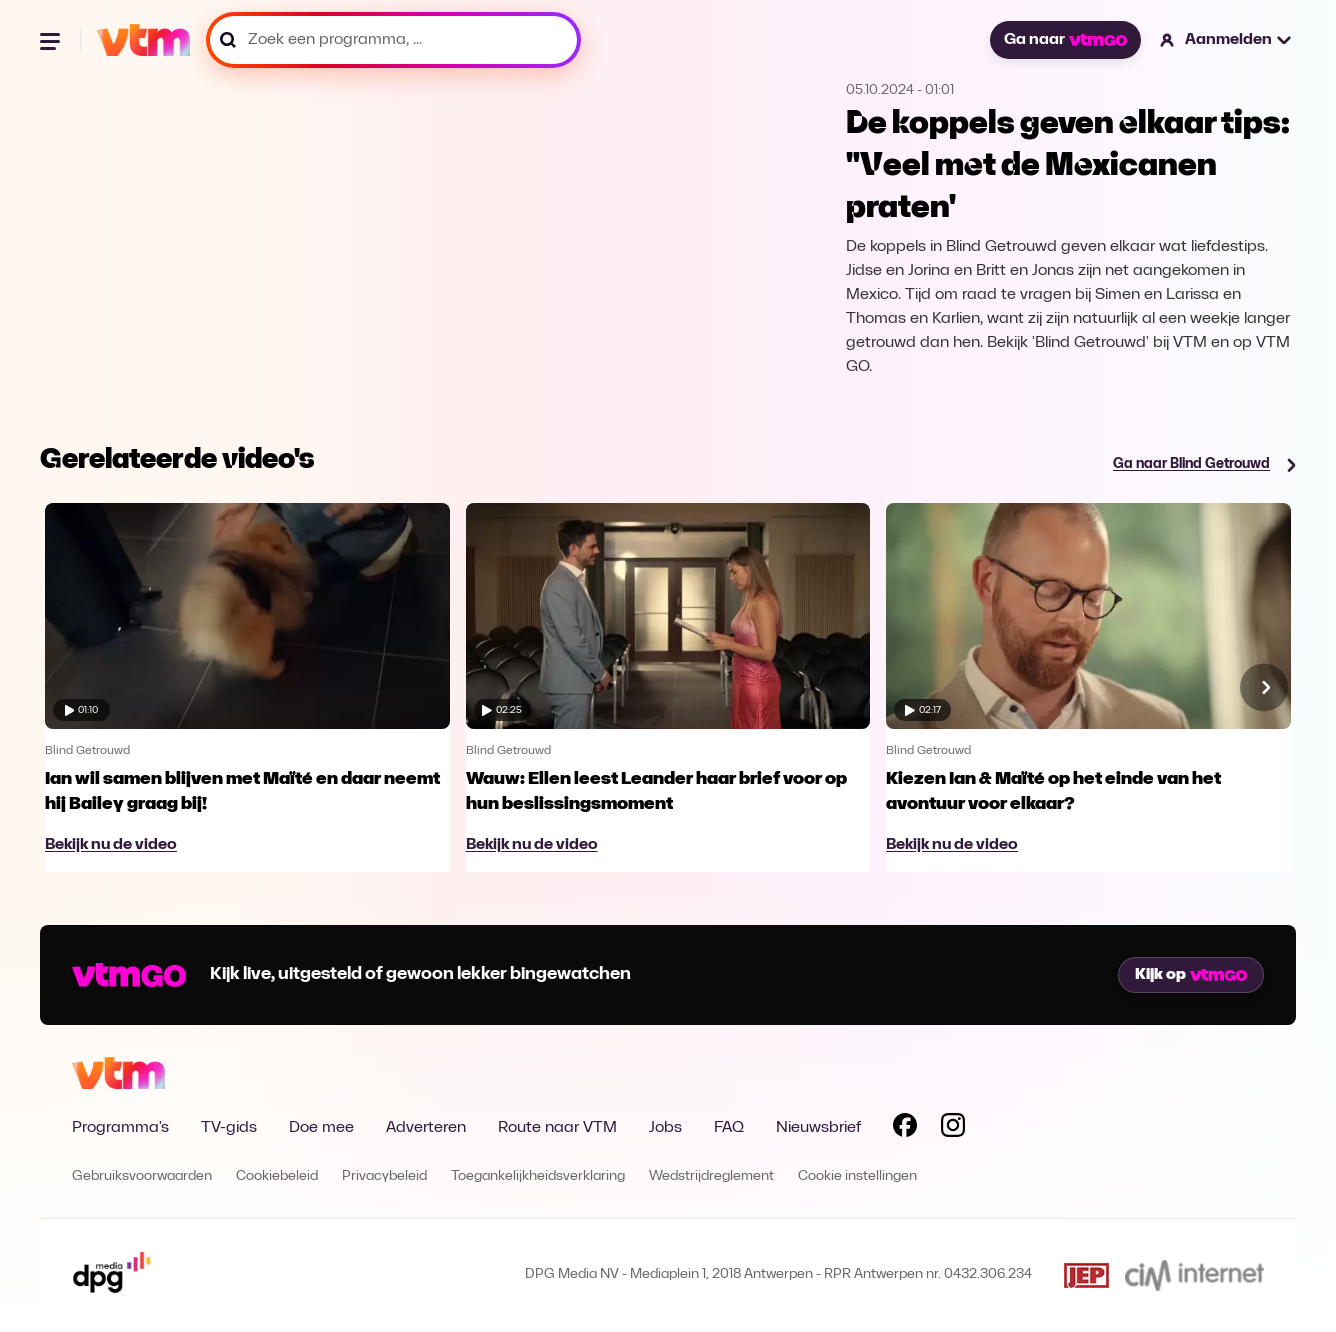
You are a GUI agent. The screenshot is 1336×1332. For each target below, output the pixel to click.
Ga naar (1065, 40)
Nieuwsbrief (818, 1128)
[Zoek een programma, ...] (393, 40)
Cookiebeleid (277, 1176)
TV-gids (229, 1128)
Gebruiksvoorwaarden (142, 1176)
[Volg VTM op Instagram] (953, 1129)
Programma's (120, 1128)
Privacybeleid (384, 1176)
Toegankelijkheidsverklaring (538, 1176)
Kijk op (1191, 975)
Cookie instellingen (857, 1176)
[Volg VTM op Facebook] (905, 1129)
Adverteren (426, 1128)
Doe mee (321, 1128)
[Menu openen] (52, 40)
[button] (1226, 40)
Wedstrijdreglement (711, 1176)
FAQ (729, 1128)
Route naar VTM (557, 1128)
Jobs (665, 1128)
